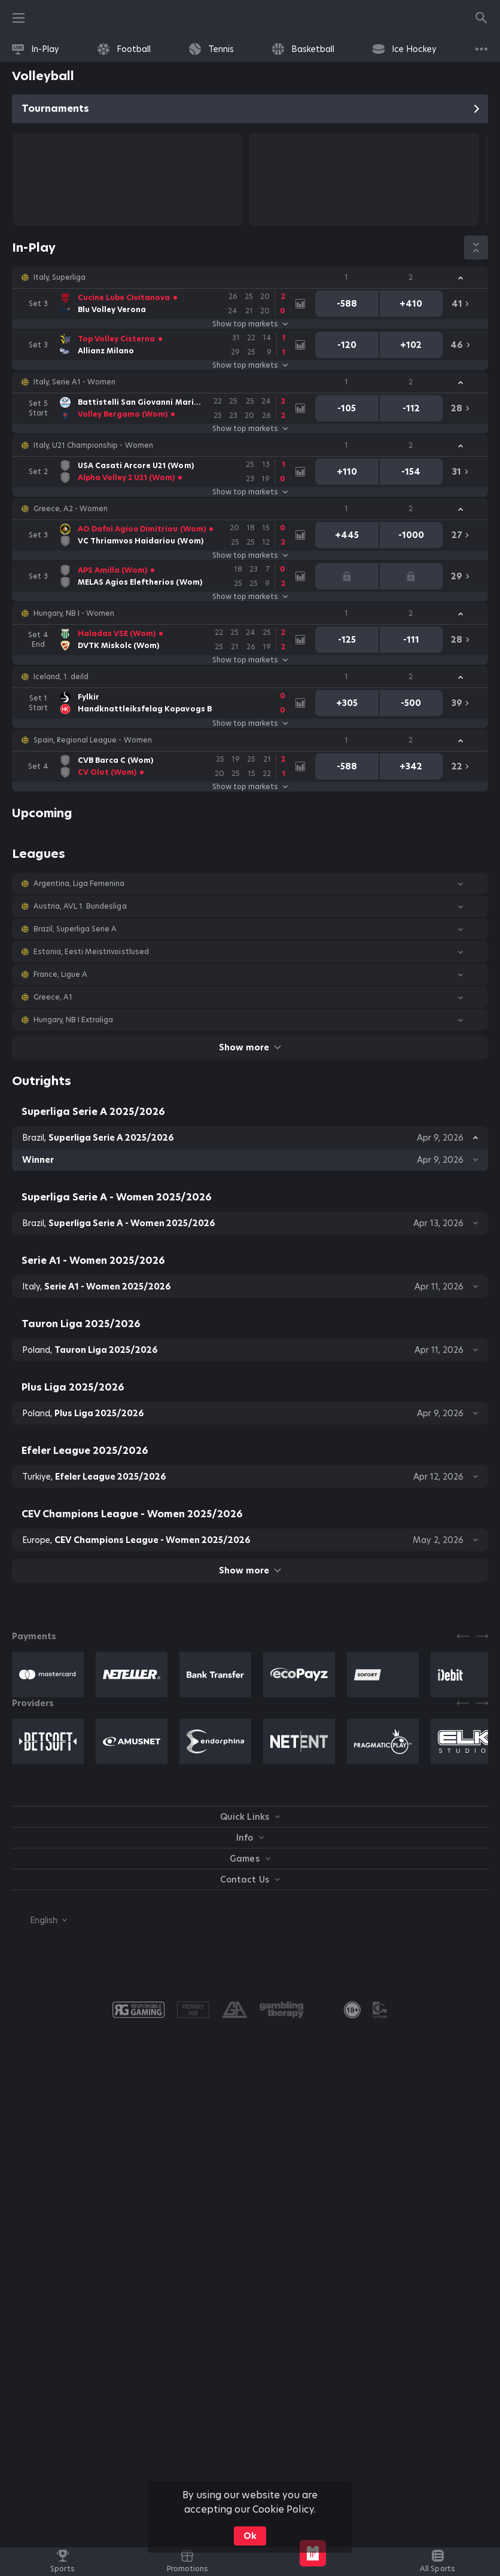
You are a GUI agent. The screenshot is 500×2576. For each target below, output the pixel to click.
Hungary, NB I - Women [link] (73, 613)
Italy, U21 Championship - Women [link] (93, 445)
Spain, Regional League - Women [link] (92, 740)
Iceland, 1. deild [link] (61, 677)
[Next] (482, 1636)
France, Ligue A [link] (60, 974)
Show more (250, 1047)
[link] (35, 49)
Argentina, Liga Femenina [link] (78, 883)
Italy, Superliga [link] (59, 277)
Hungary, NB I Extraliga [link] (73, 1020)
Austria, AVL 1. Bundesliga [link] (80, 906)
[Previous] (463, 1636)
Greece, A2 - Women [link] (70, 509)
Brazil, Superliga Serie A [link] (75, 929)
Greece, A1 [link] (52, 997)
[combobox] (39, 1920)
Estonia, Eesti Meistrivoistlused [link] (91, 952)
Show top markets (250, 324)
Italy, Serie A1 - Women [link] (74, 382)
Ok (250, 2536)
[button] (250, 277)
